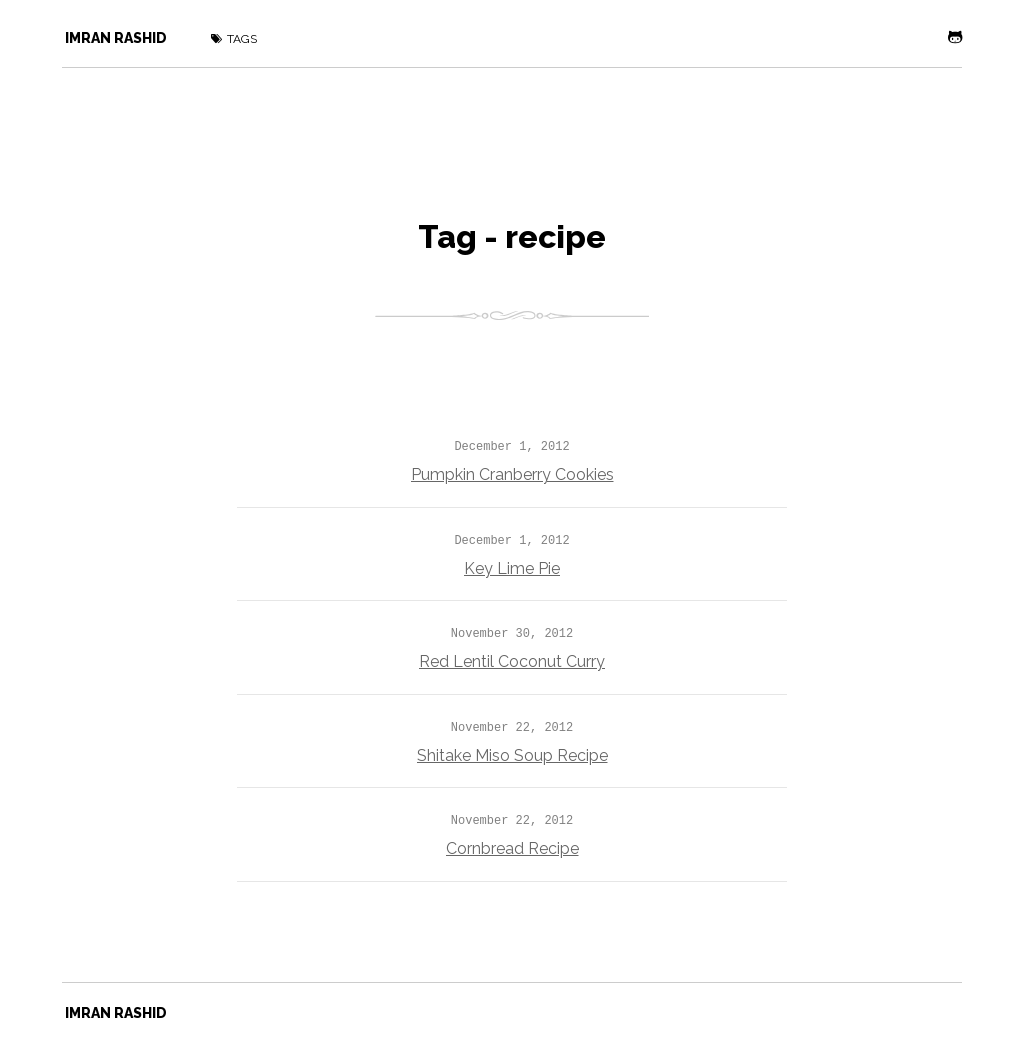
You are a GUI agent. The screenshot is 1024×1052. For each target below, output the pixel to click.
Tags (234, 39)
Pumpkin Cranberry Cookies (512, 474)
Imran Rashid (116, 38)
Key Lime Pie (512, 568)
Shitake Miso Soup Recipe (512, 755)
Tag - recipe (512, 236)
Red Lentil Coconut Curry (512, 661)
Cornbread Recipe (512, 848)
